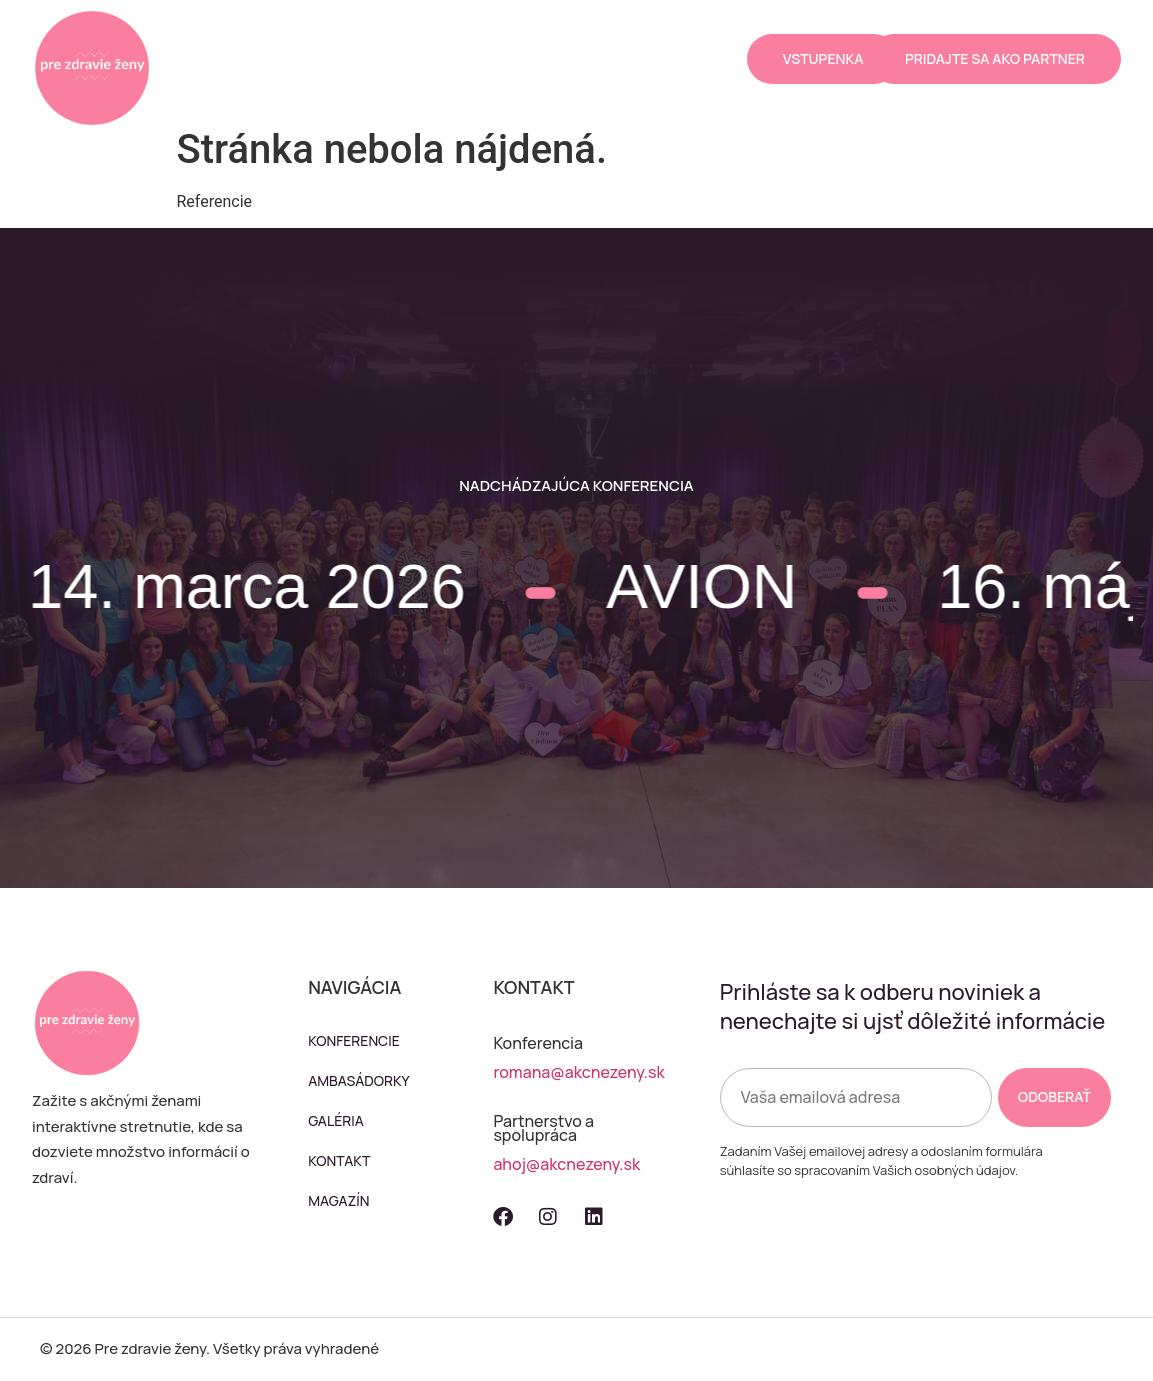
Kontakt (406, 81)
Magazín (499, 81)
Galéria (566, 35)
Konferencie (327, 35)
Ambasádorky (456, 35)
